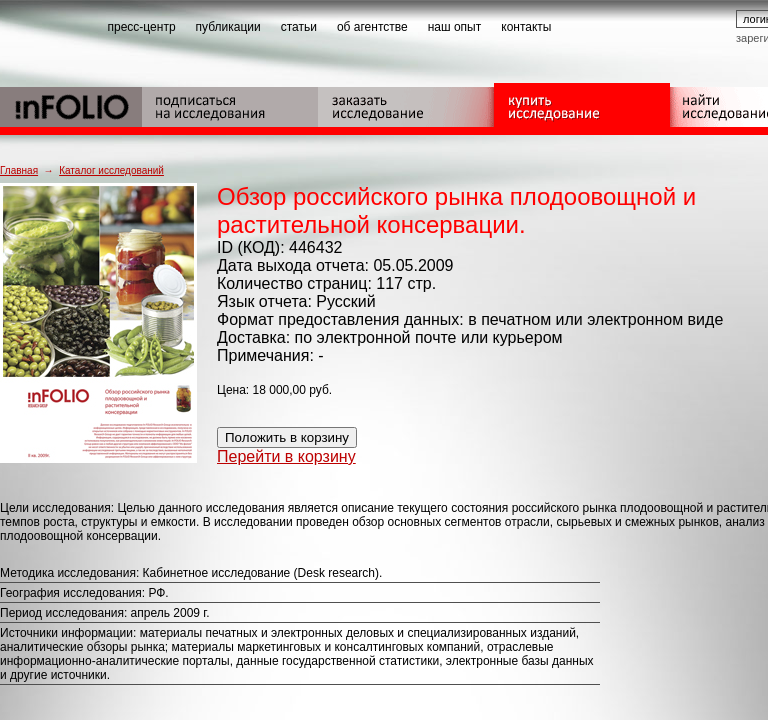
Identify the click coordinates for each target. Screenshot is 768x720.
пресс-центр (142, 27)
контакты (526, 27)
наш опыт (455, 27)
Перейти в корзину (286, 456)
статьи (299, 27)
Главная (19, 170)
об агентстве (372, 27)
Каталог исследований (111, 170)
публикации (228, 27)
